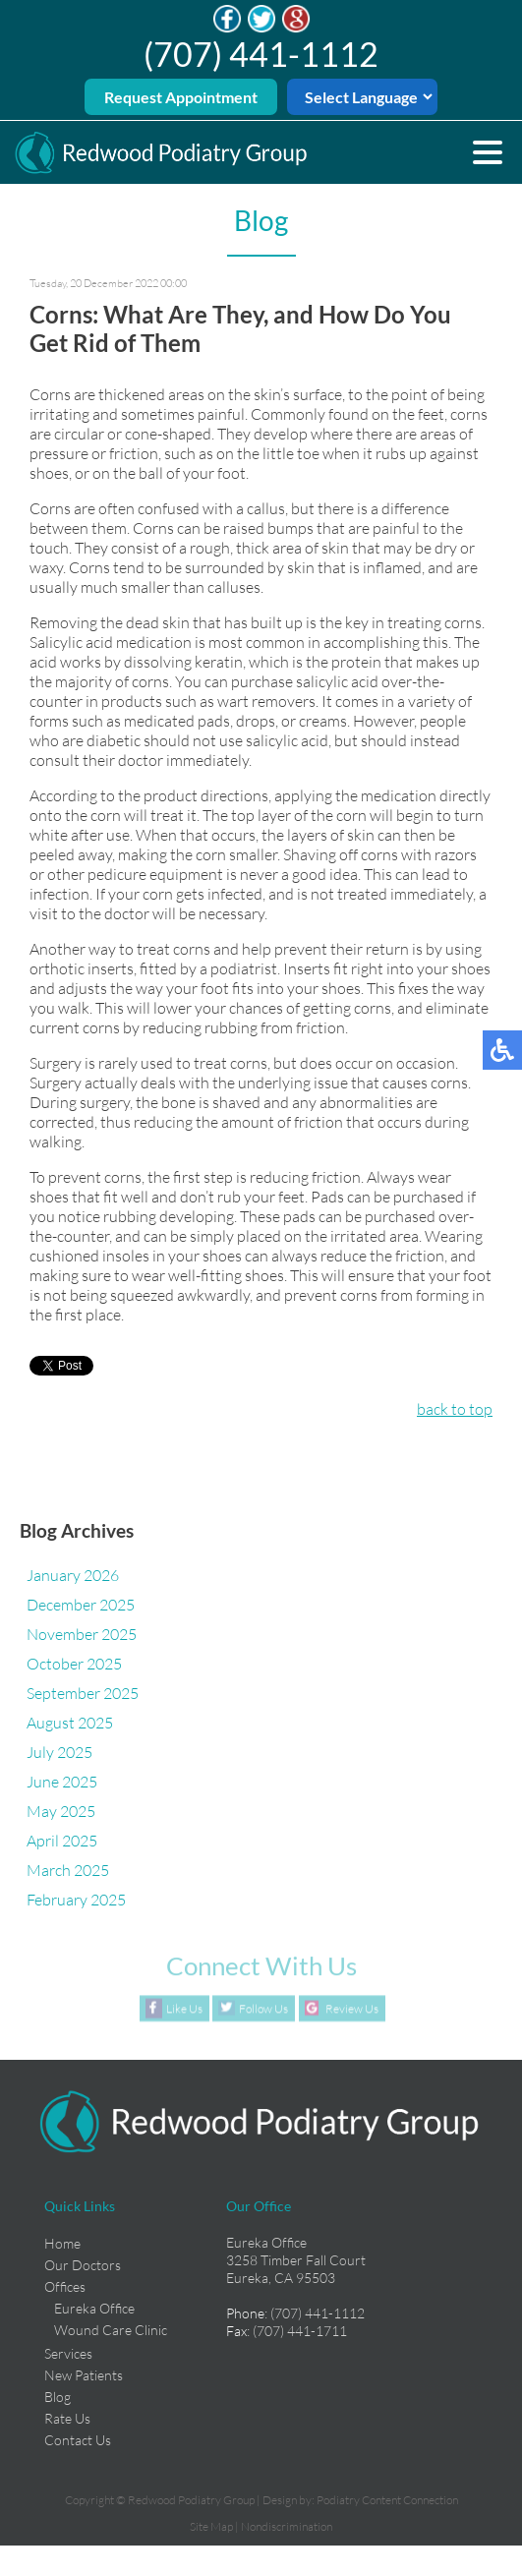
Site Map (211, 2526)
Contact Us (77, 2439)
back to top (455, 1409)
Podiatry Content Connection (387, 2499)
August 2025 (70, 1722)
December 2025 (81, 1604)
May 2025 (61, 1811)
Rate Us (67, 2418)
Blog (57, 2396)
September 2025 (83, 1693)
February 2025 (76, 1899)
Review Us (351, 2008)
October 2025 (74, 1663)
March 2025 (68, 1870)
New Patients (83, 2375)
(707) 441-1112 (261, 53)
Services (68, 2353)
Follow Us (263, 2008)
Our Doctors (82, 2264)
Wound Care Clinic (110, 2329)
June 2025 (62, 1781)
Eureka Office (94, 2308)
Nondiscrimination (286, 2526)
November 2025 (82, 1634)
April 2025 (62, 1840)
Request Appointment (181, 97)
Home (62, 2243)
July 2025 (59, 1752)
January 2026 (73, 1575)
